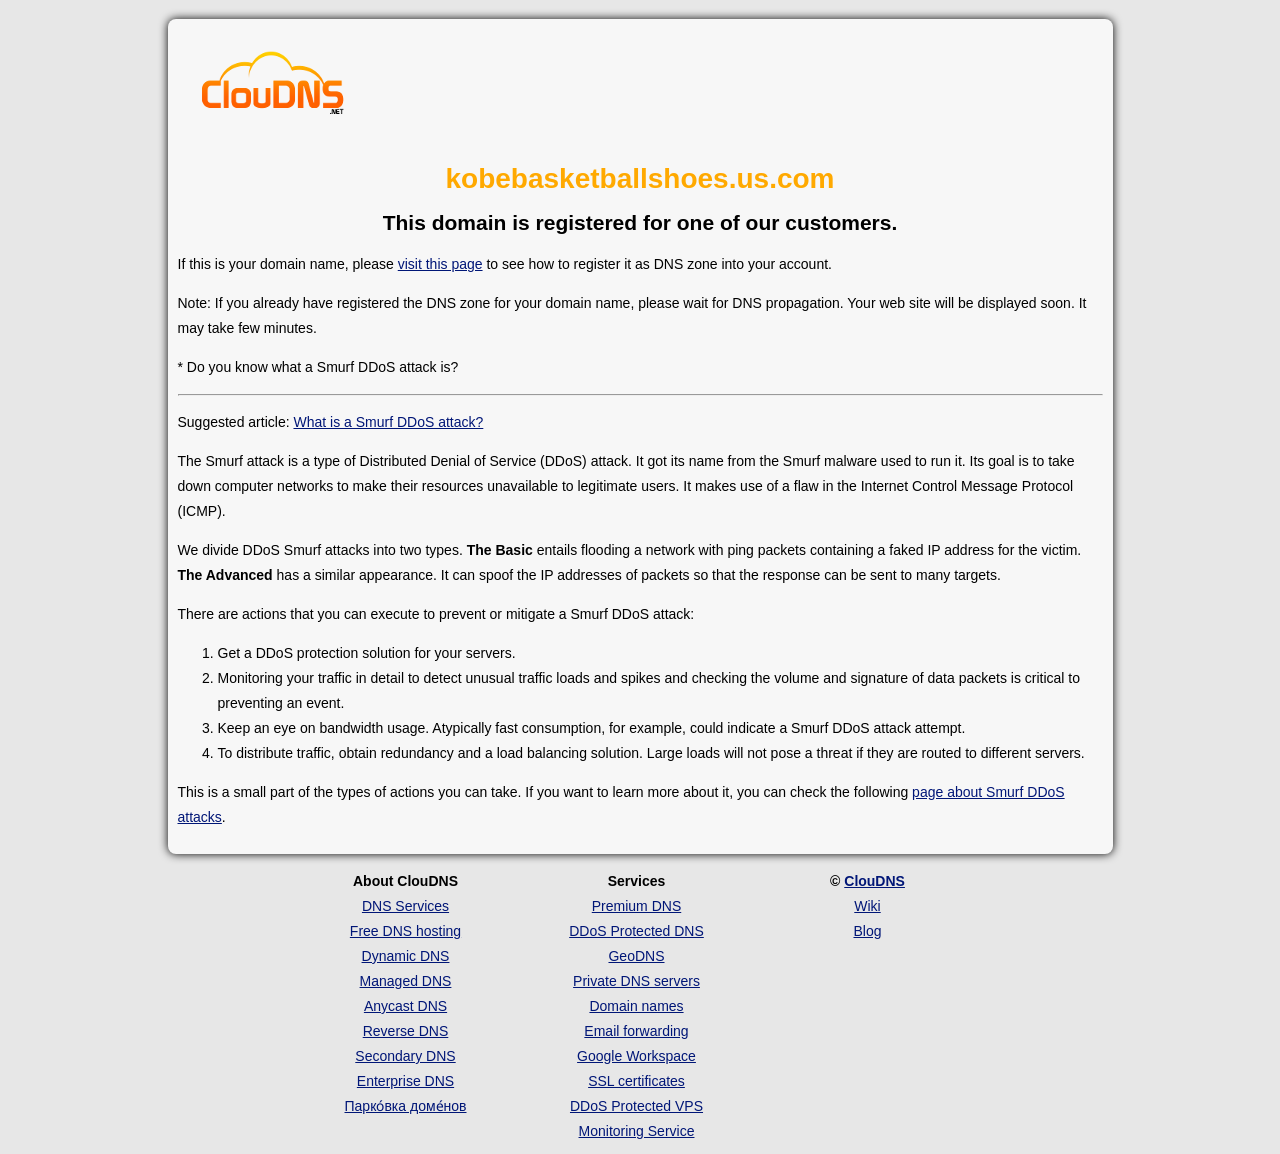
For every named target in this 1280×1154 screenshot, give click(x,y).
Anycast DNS (405, 1006)
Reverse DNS (406, 1031)
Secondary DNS (405, 1056)
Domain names (636, 1006)
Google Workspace (636, 1056)
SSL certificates (636, 1081)
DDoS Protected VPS (636, 1106)
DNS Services (405, 906)
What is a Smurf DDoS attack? (388, 422)
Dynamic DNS (406, 956)
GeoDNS (636, 956)
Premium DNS (636, 906)
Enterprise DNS (405, 1081)
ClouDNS (874, 881)
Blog (867, 931)
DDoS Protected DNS (636, 931)
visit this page (440, 264)
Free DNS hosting (405, 931)
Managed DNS (406, 981)
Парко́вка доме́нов (406, 1106)
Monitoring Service (637, 1131)
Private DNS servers (636, 981)
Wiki (867, 906)
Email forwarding (636, 1031)
